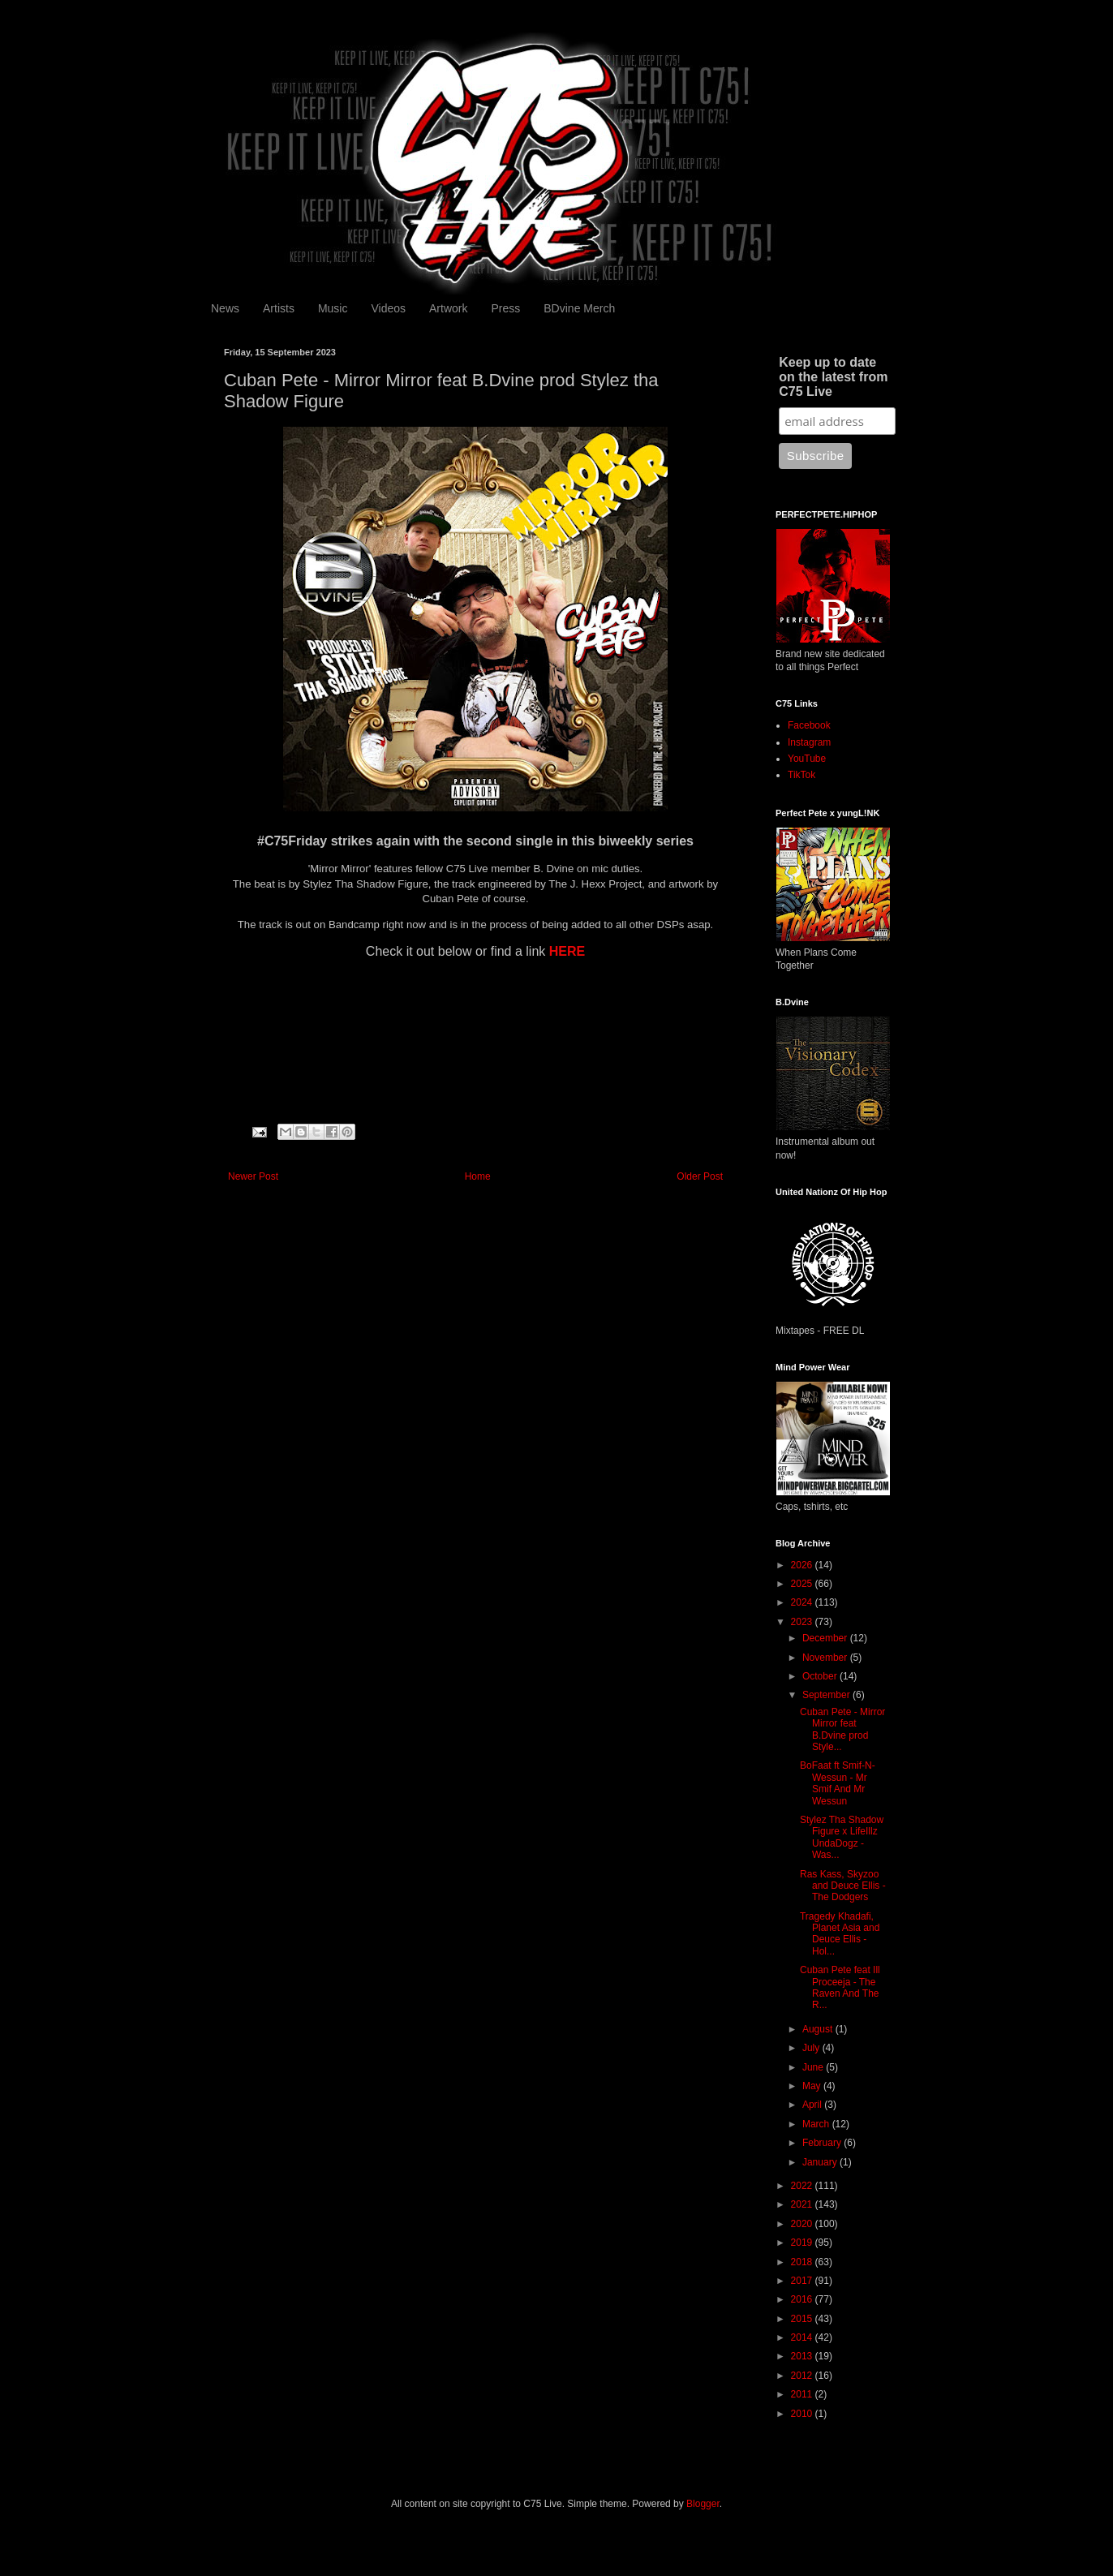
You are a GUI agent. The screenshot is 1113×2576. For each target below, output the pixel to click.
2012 (803, 2375)
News (225, 308)
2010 (803, 2413)
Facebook (809, 725)
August (819, 2029)
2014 (803, 2337)
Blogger (703, 2503)
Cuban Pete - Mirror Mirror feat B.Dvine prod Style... (842, 1729)
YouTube (807, 758)
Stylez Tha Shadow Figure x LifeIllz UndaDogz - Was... (841, 1837)
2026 (803, 1565)
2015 (803, 2318)
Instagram (809, 742)
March (817, 2124)
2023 (803, 1622)
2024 (803, 1602)
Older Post (700, 1176)
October (821, 1676)
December (826, 1638)
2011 (803, 2394)
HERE (567, 951)
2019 (803, 2242)
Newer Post (253, 1176)
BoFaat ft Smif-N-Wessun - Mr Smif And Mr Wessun (837, 1783)
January (821, 2162)
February (823, 2142)
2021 (803, 2204)
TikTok (801, 775)
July (812, 2047)
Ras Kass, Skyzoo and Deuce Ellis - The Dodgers (843, 1886)
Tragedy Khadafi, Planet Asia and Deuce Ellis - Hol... (839, 1934)
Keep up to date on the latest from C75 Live (833, 376)
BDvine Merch (579, 308)
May (812, 2086)
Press (505, 308)
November (826, 1657)
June (814, 2067)
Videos (388, 308)
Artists (278, 308)
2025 (803, 1583)
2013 (803, 2356)
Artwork (448, 308)
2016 (803, 2299)
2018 (803, 2262)
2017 (803, 2280)
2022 (803, 2185)
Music (333, 308)
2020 (803, 2224)
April (813, 2104)
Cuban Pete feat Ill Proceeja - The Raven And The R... (840, 1987)
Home (478, 1176)
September (827, 1695)
